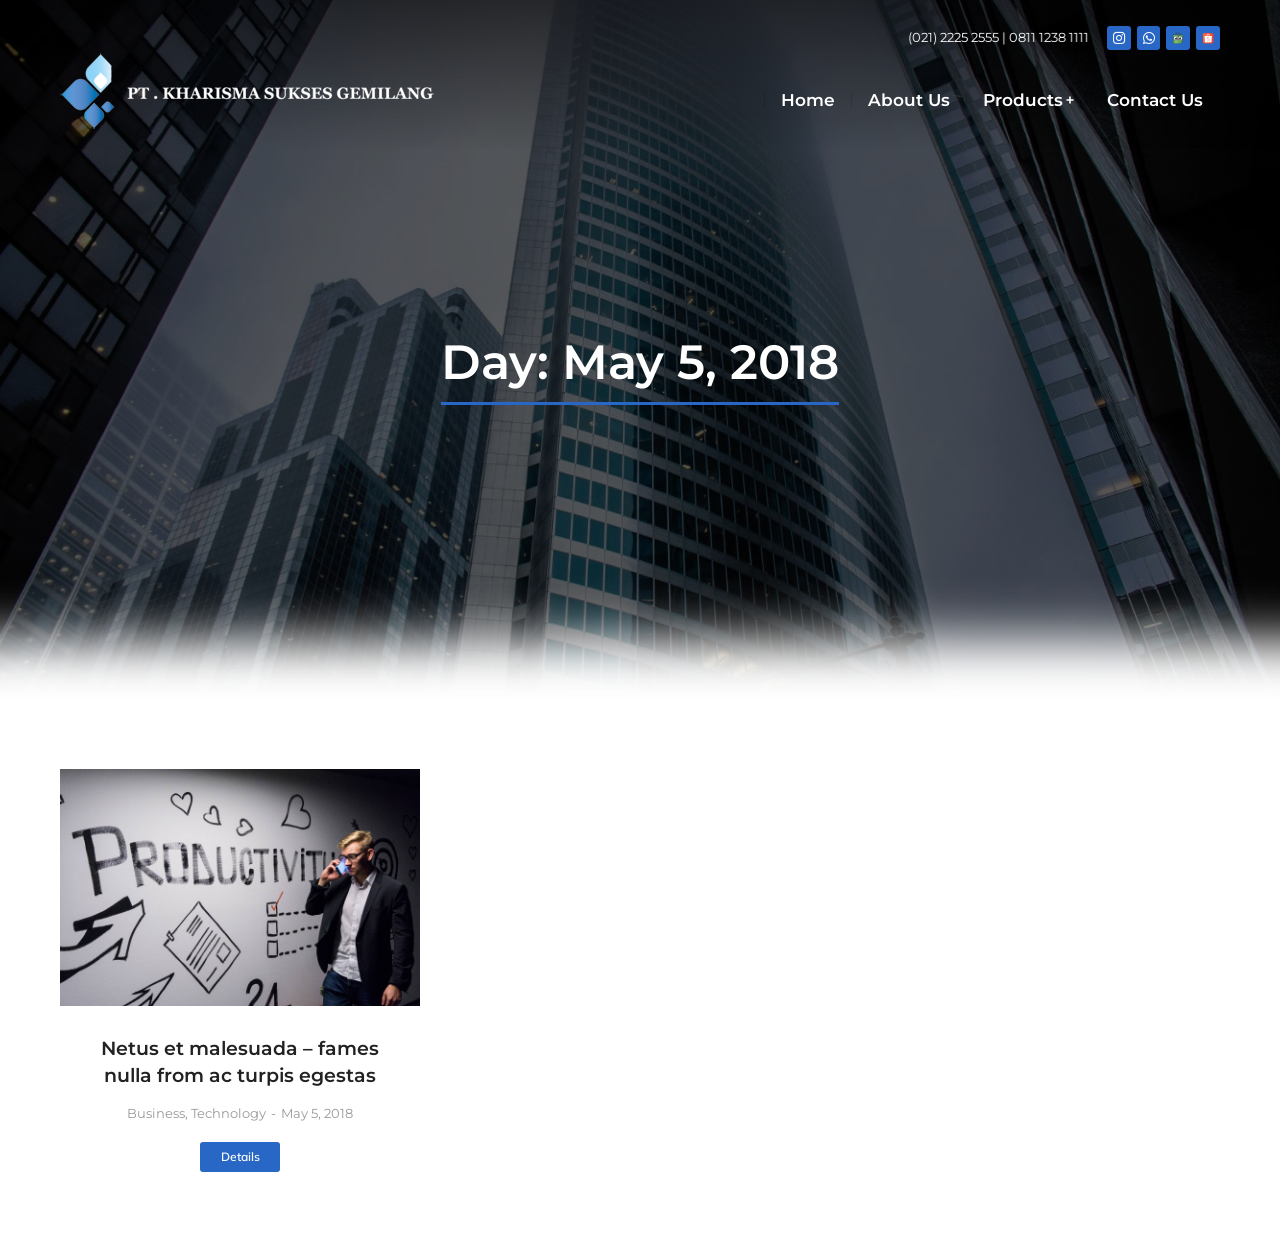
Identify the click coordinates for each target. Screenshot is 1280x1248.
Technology (228, 1113)
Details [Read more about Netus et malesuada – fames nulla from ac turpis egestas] (240, 1156)
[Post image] (240, 887)
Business (156, 1113)
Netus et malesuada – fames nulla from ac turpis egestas (240, 1062)
